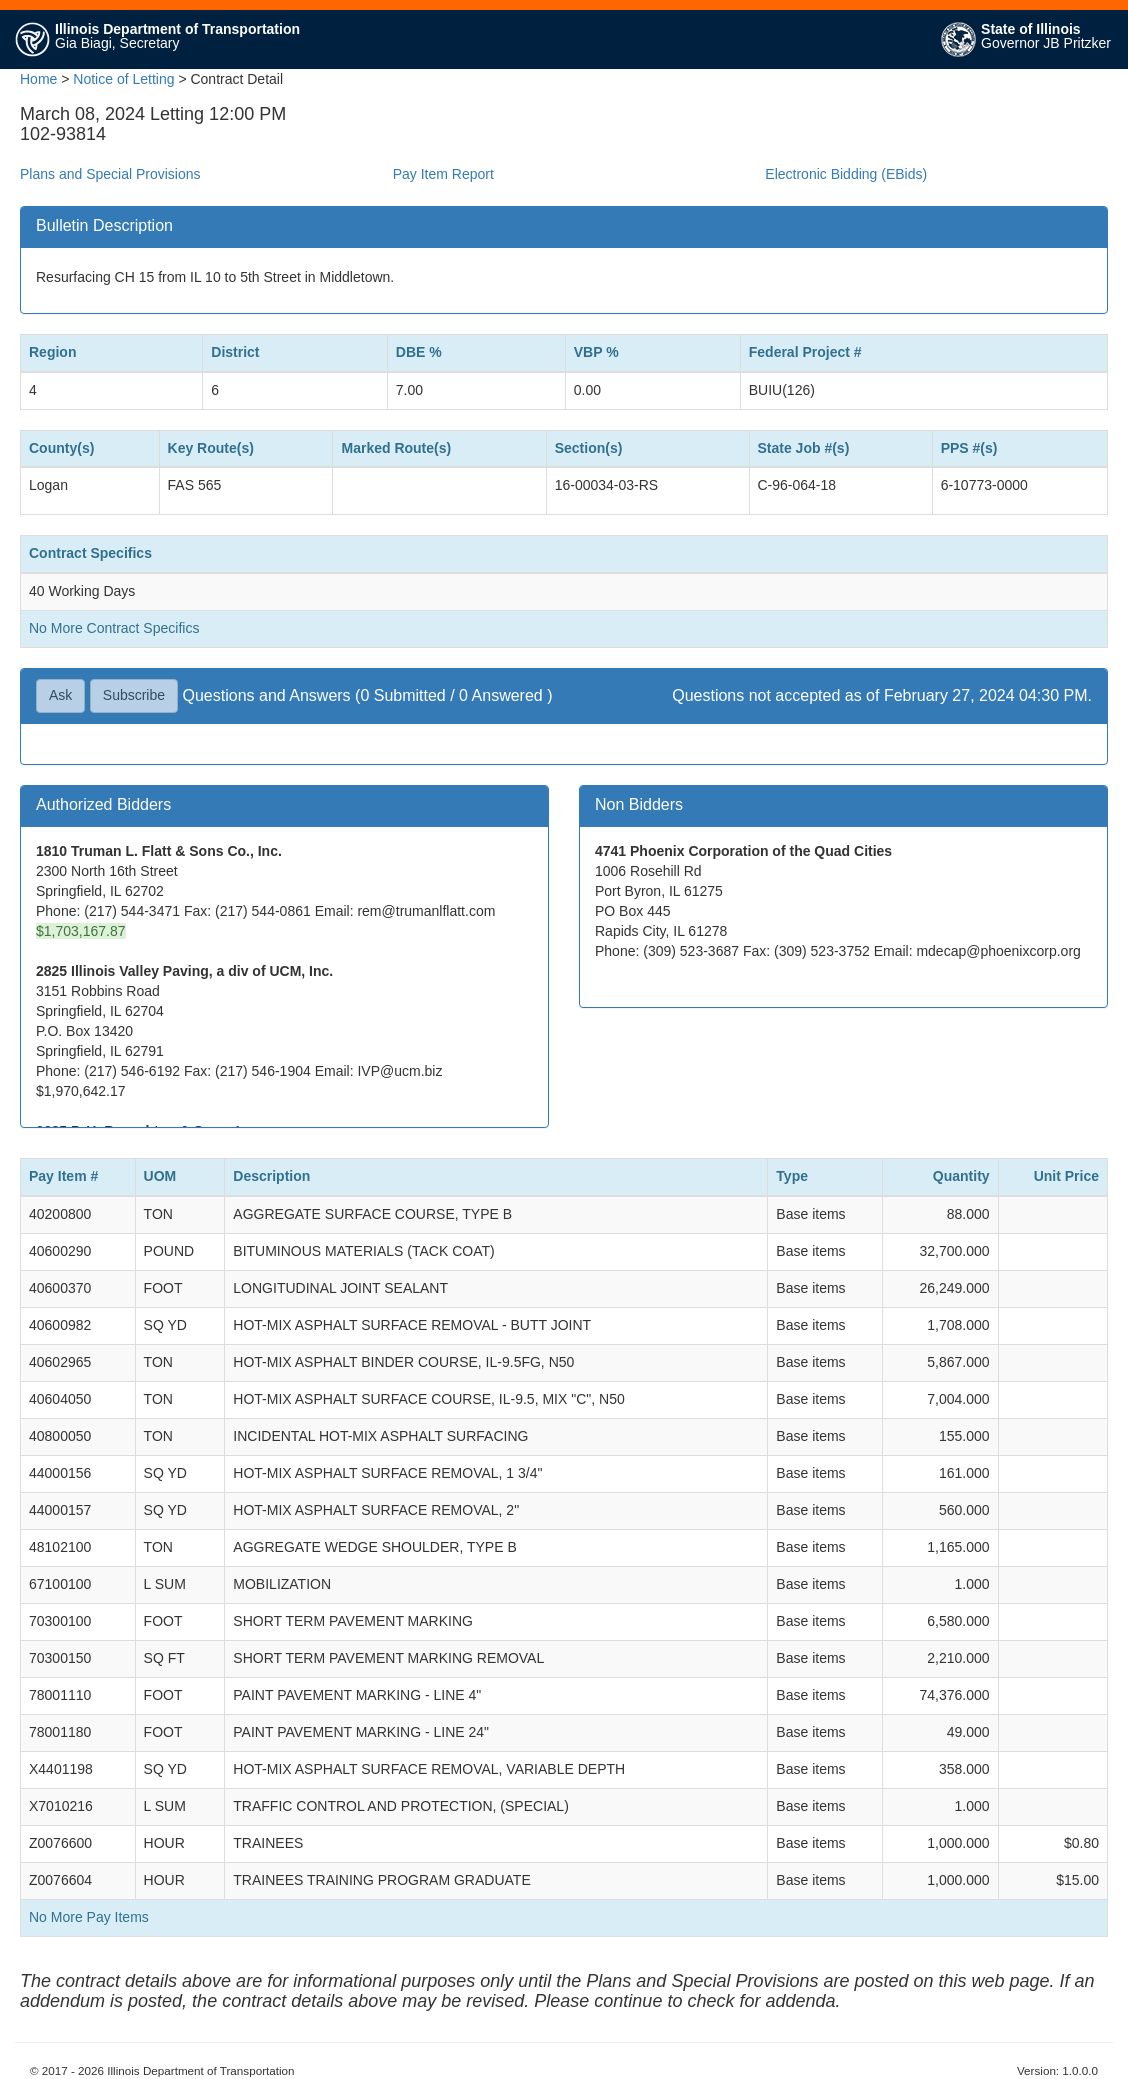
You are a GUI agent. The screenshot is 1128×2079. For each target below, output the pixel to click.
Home (38, 79)
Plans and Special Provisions (110, 174)
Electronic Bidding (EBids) (846, 174)
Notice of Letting (123, 79)
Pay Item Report (443, 174)
